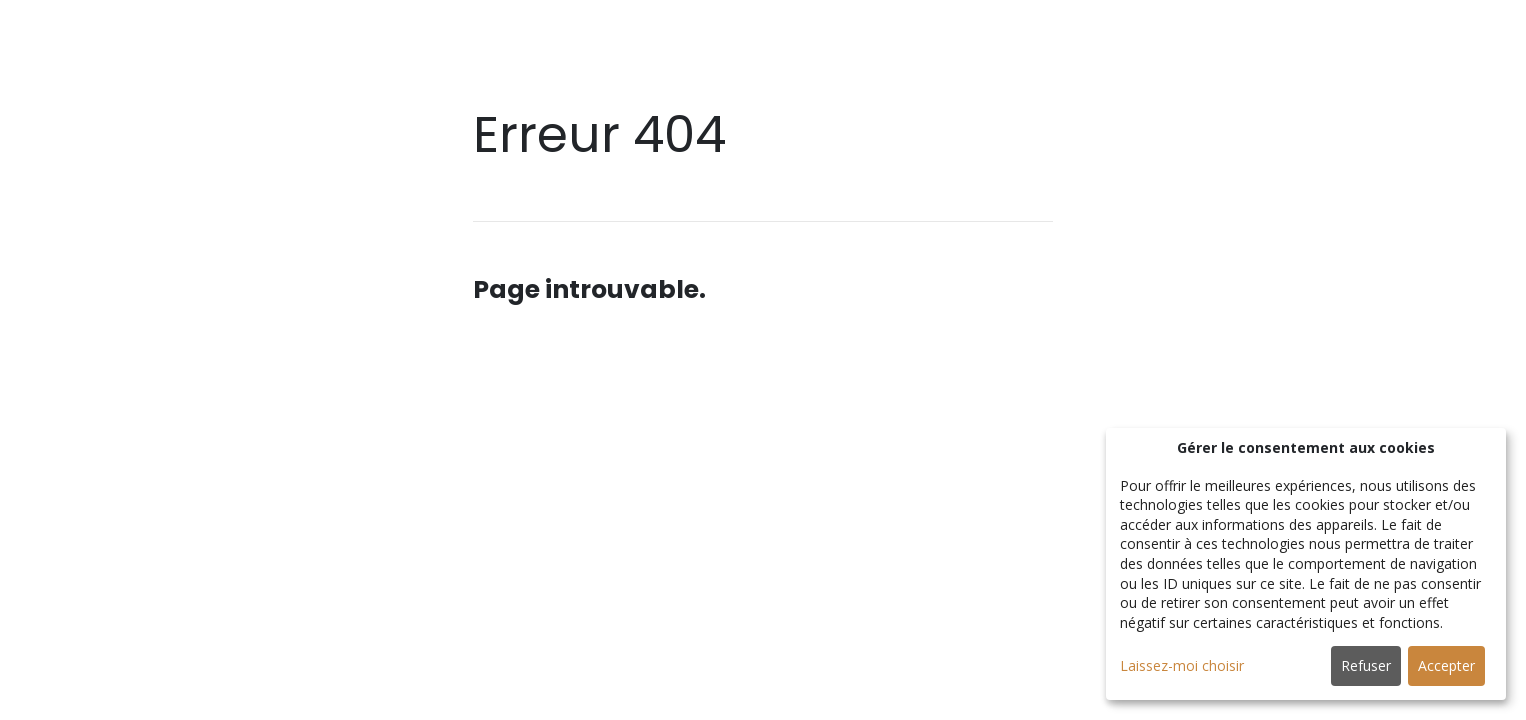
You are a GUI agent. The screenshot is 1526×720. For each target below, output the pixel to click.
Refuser (1366, 665)
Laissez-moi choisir (1182, 665)
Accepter (1446, 665)
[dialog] (1306, 564)
